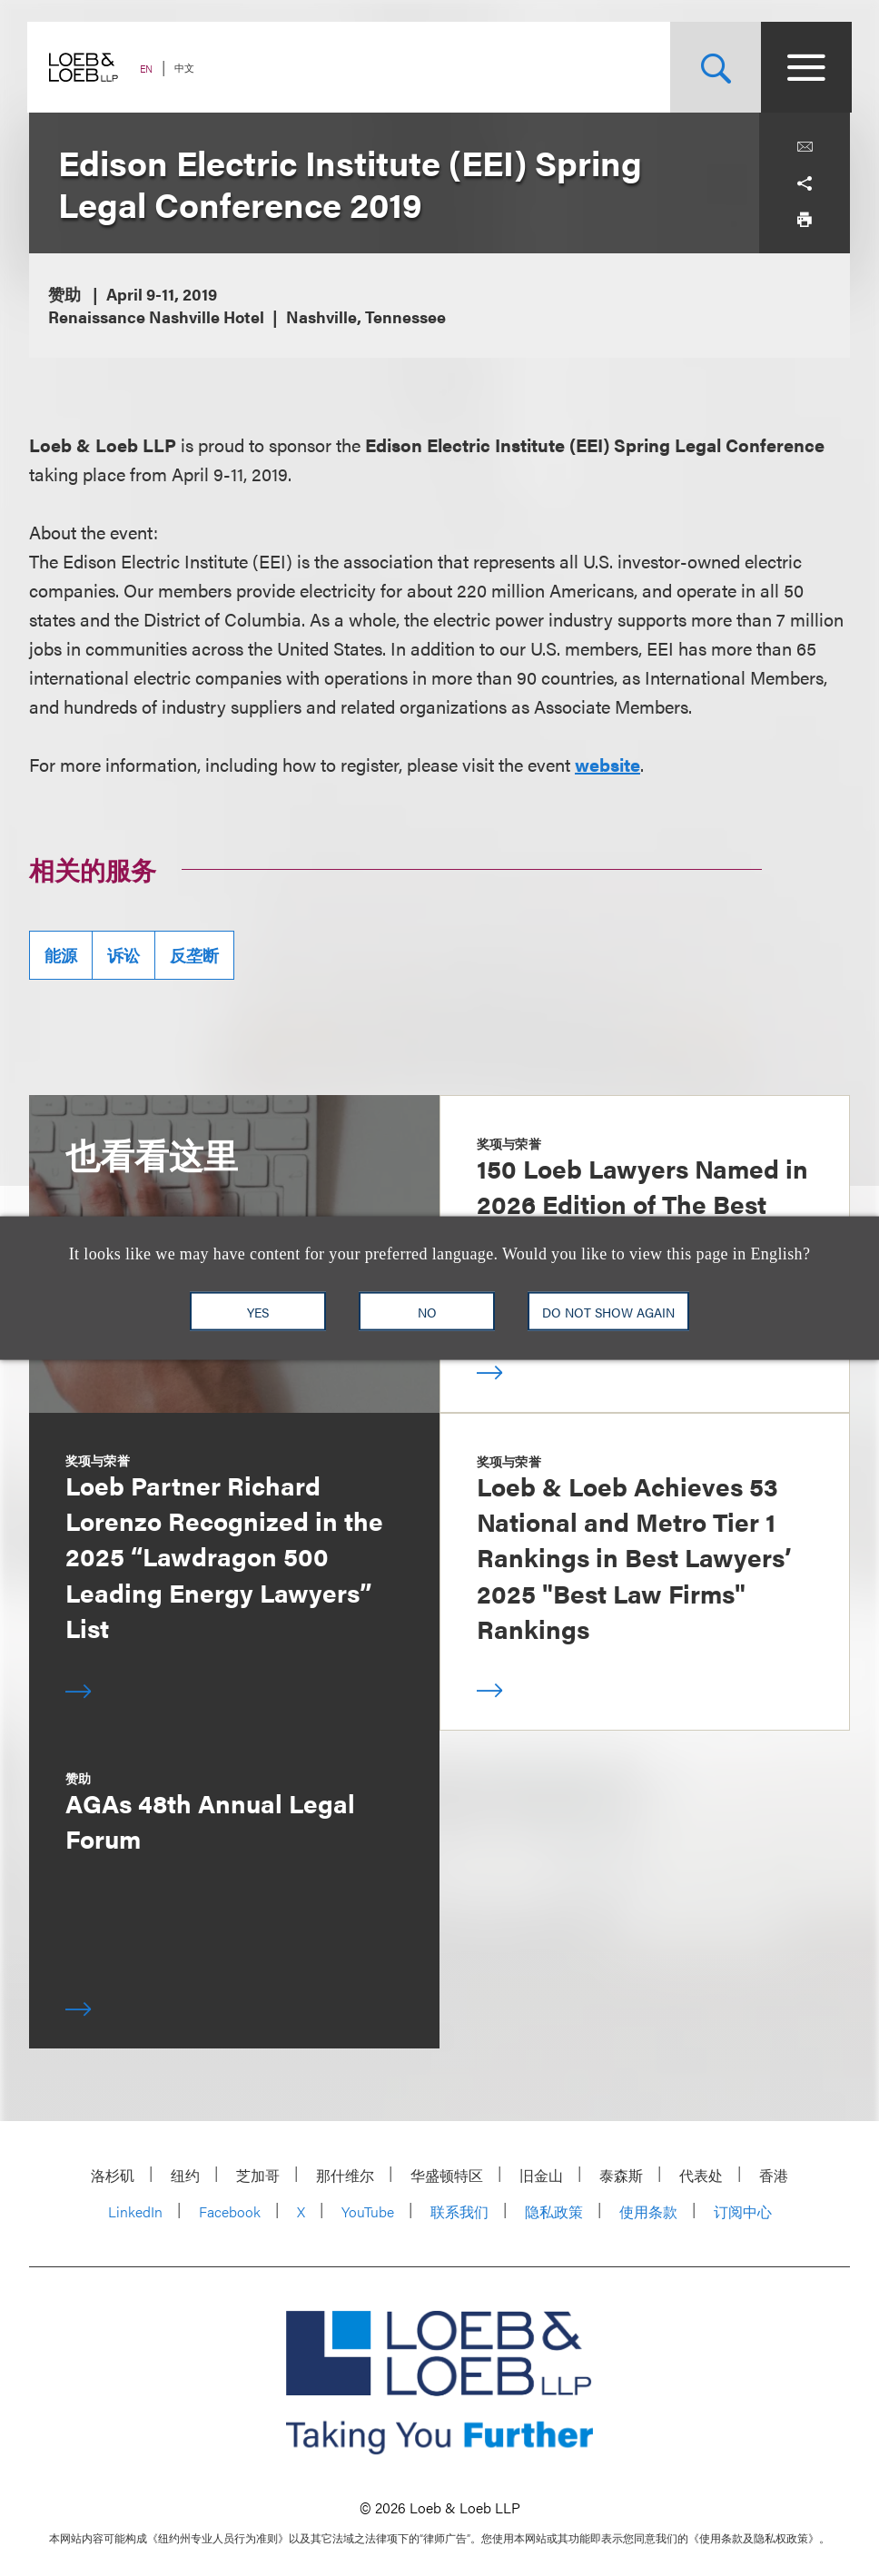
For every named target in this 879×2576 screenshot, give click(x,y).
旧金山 (541, 2175)
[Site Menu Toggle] (804, 67)
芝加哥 (258, 2175)
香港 (773, 2175)
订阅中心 (743, 2211)
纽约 (185, 2175)
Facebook (230, 2211)
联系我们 (459, 2211)
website (607, 764)
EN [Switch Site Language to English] (148, 68)
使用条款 (648, 2211)
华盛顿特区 (446, 2175)
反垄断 (194, 954)
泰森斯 (621, 2175)
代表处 (701, 2175)
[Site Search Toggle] (713, 67)
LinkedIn (135, 2211)
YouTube (367, 2211)
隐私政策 (554, 2211)
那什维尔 (345, 2175)
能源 (60, 954)
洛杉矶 (112, 2175)
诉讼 (123, 954)
